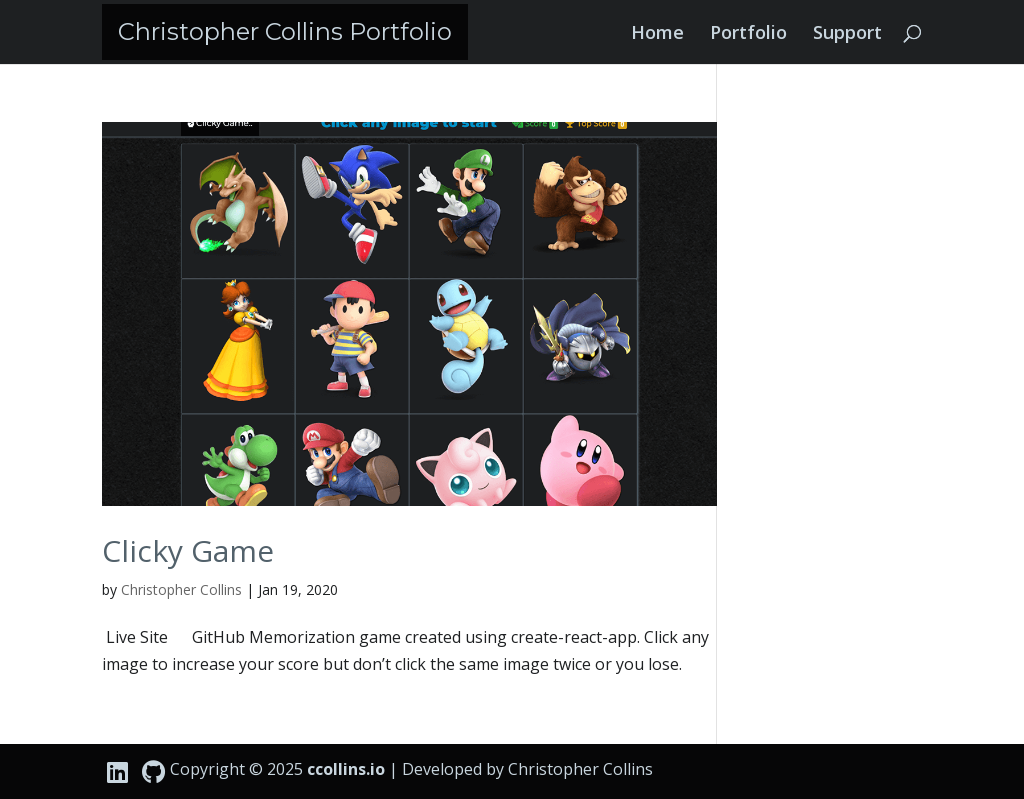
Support (847, 34)
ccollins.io (346, 769)
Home (657, 34)
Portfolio (748, 34)
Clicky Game (188, 550)
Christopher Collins (181, 589)
